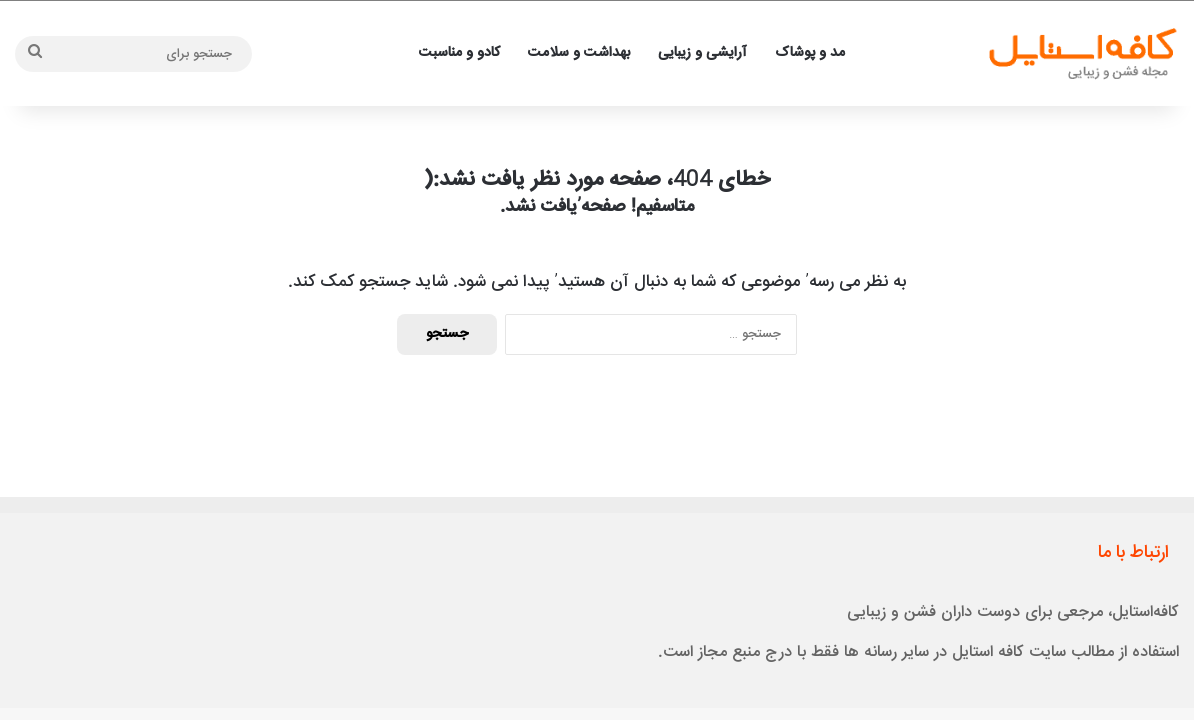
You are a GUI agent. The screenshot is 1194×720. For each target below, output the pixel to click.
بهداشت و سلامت (579, 53)
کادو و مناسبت (459, 53)
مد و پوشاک (810, 53)
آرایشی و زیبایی (702, 53)
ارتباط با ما (1133, 553)
